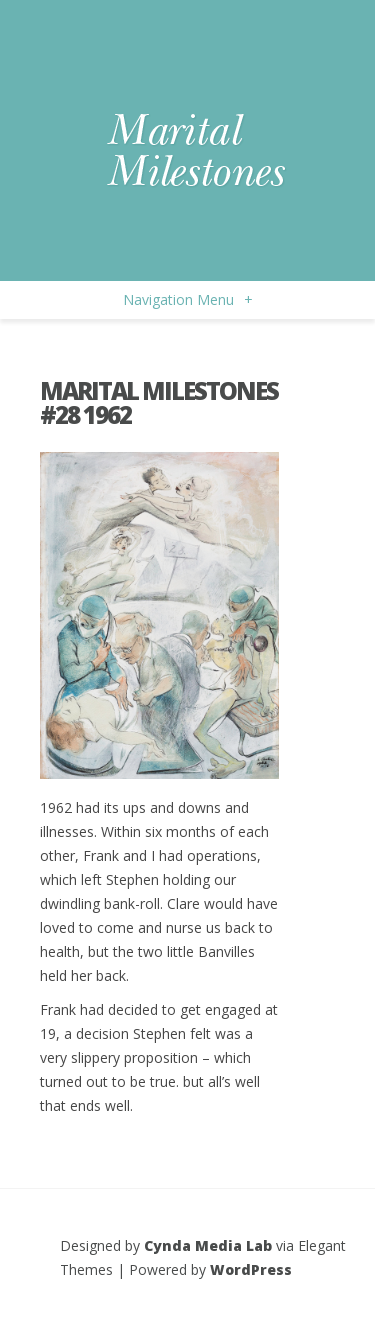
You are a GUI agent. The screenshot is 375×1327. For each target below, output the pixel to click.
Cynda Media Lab (208, 1245)
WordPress (251, 1269)
